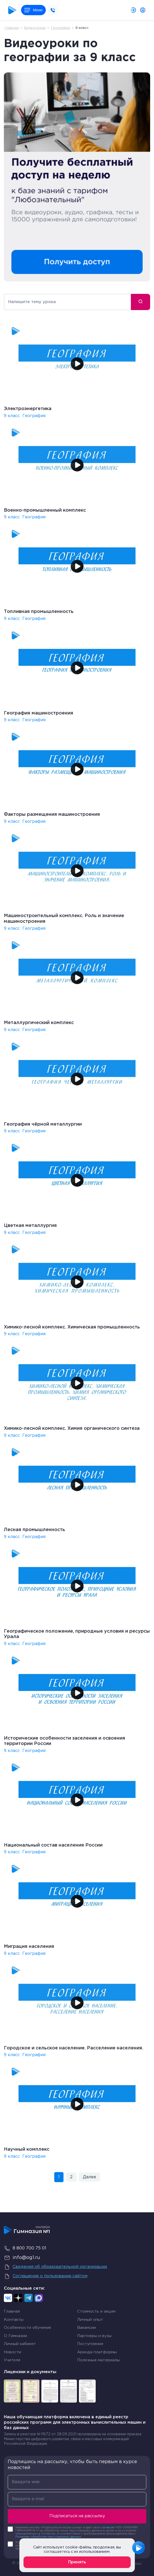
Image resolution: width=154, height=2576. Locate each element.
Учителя (12, 2360)
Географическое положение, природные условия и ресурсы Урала (77, 1634)
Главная (12, 28)
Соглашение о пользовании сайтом (45, 2276)
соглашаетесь (57, 2551)
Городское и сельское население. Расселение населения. (73, 2048)
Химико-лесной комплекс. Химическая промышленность (72, 1327)
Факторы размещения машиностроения (52, 814)
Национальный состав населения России (53, 1845)
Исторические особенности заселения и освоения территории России (64, 1741)
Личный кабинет (20, 2344)
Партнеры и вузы (94, 2336)
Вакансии (86, 2327)
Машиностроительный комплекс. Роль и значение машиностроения (64, 919)
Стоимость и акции (96, 2311)
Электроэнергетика (27, 409)
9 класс (12, 416)
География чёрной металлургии (43, 1124)
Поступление (90, 2344)
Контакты (13, 2319)
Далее (89, 2177)
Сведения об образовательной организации (55, 2267)
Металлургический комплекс (39, 1023)
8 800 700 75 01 (25, 2248)
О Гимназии (15, 2336)
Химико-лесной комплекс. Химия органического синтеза (72, 1428)
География (60, 28)
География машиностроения (38, 713)
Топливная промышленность (39, 612)
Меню (33, 10)
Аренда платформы (97, 2352)
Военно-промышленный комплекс (45, 510)
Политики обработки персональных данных (48, 2537)
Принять (77, 2562)
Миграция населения (29, 1947)
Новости (12, 2352)
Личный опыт (90, 2319)
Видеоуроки (35, 28)
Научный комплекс (26, 2149)
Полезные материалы (98, 2360)
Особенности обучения (27, 2327)
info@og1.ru (22, 2258)
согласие (108, 2527)
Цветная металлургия (30, 1226)
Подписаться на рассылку (77, 2516)
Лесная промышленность (34, 1530)
